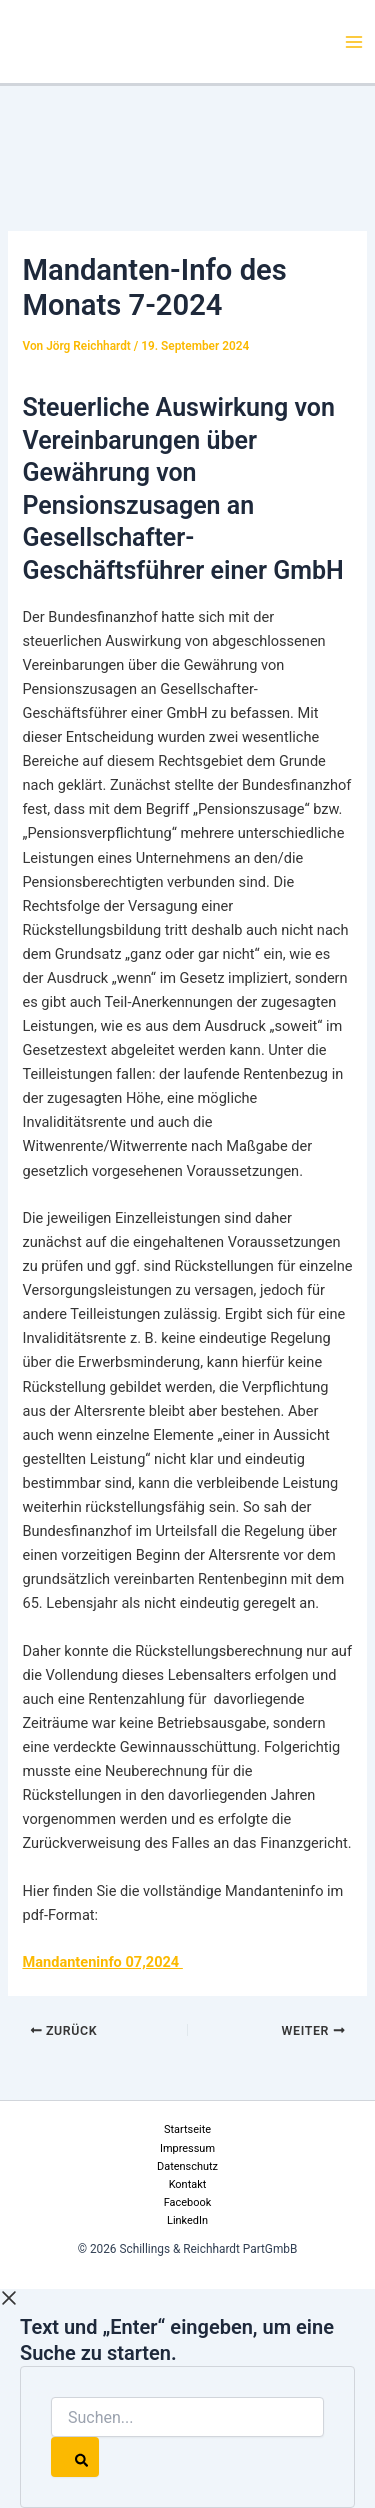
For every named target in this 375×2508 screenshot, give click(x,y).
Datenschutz (187, 2166)
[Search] (75, 2457)
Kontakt (188, 2184)
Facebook (188, 2202)
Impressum (187, 2148)
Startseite (187, 2129)
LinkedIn (187, 2220)
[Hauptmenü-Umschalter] (354, 42)
